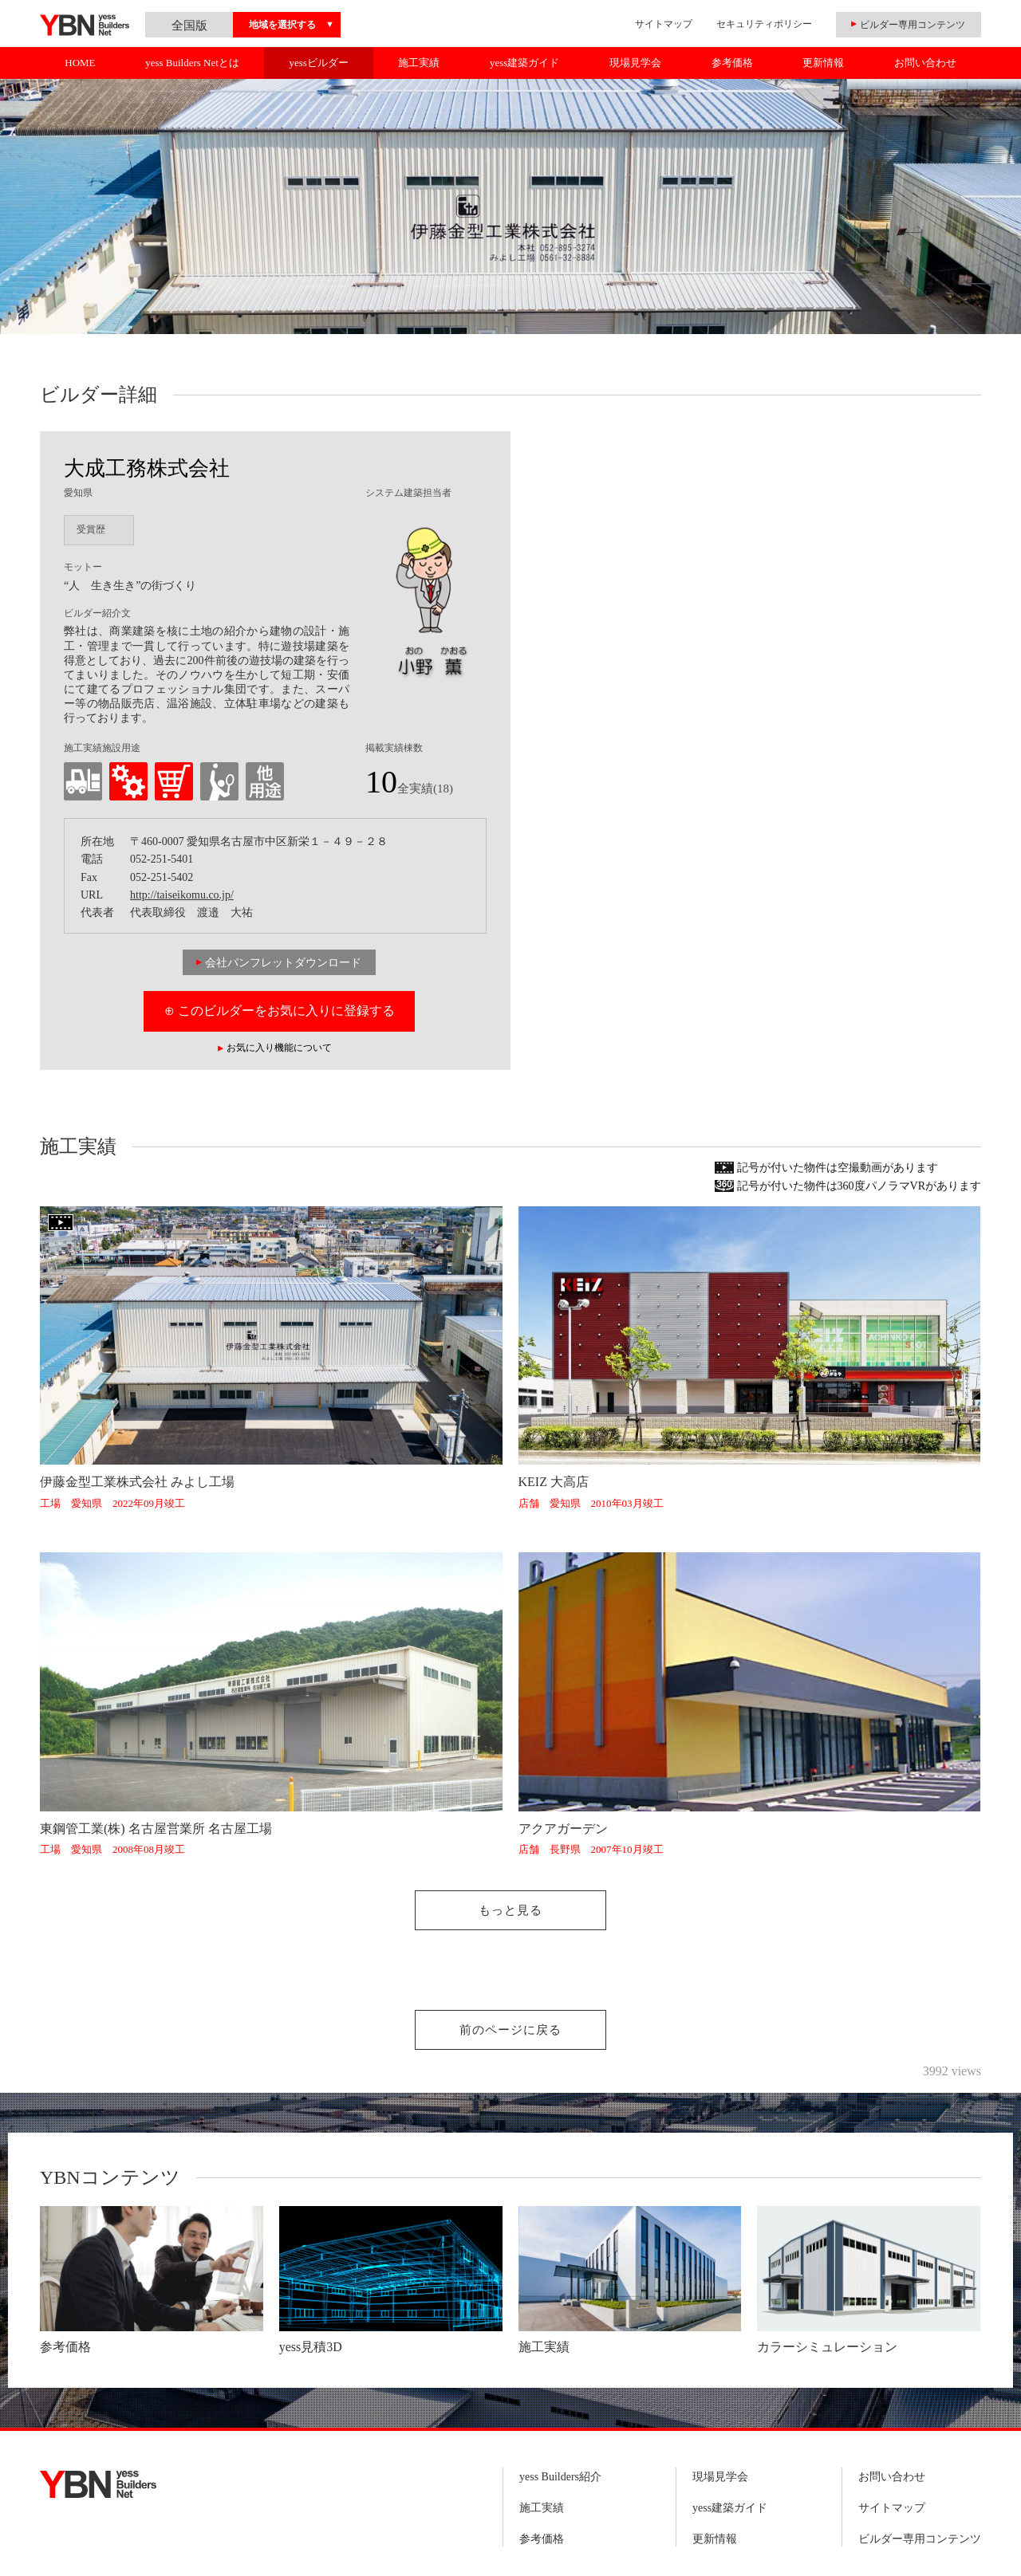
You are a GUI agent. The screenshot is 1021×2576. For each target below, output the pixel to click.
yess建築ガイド (524, 63)
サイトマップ (663, 23)
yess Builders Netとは (192, 63)
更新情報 (823, 63)
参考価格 (732, 63)
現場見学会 (635, 63)
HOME (80, 63)
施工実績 (419, 63)
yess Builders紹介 (560, 2477)
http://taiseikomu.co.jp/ (182, 895)
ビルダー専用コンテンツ (919, 2539)
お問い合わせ (925, 63)
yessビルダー (318, 63)
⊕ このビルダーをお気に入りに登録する (279, 1010)
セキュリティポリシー (764, 23)
